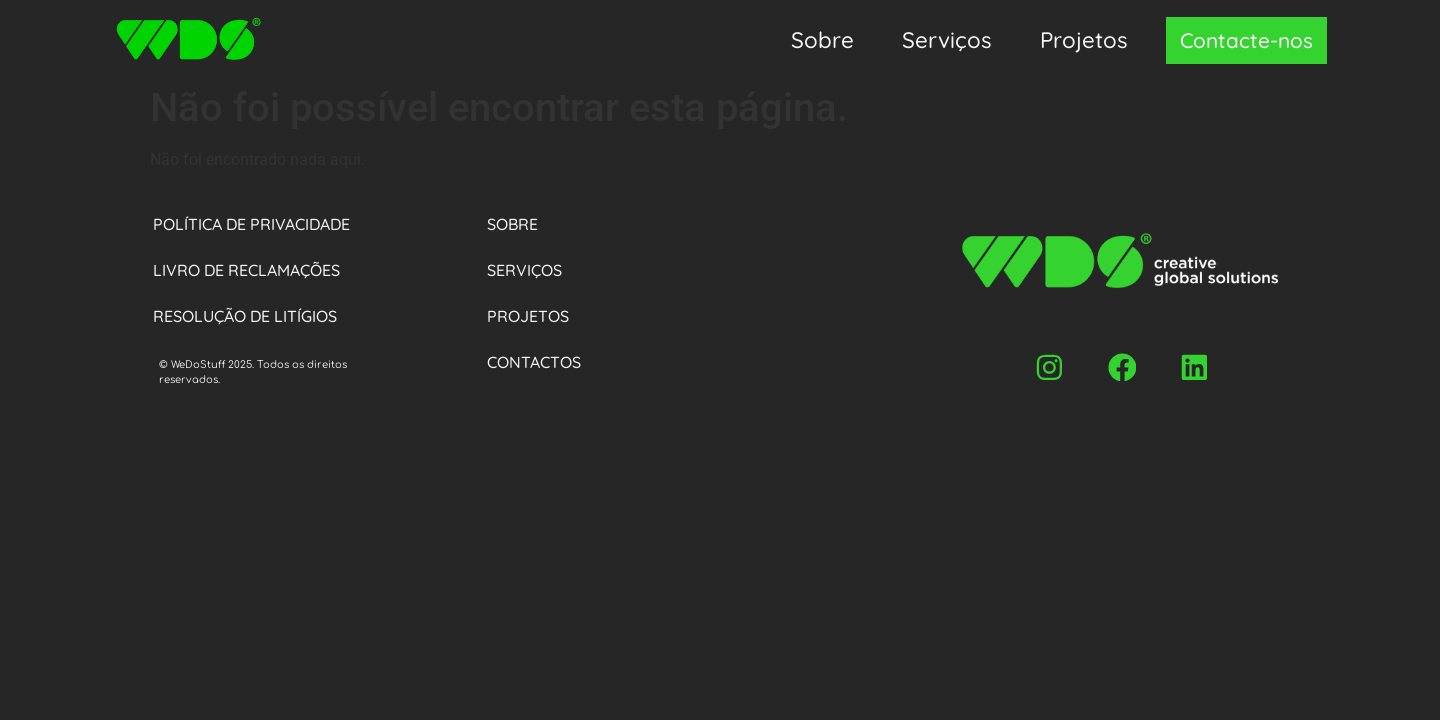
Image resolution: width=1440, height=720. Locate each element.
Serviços (947, 40)
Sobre (822, 40)
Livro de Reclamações (246, 270)
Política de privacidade (251, 224)
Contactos (534, 362)
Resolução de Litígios (245, 316)
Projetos (1084, 40)
